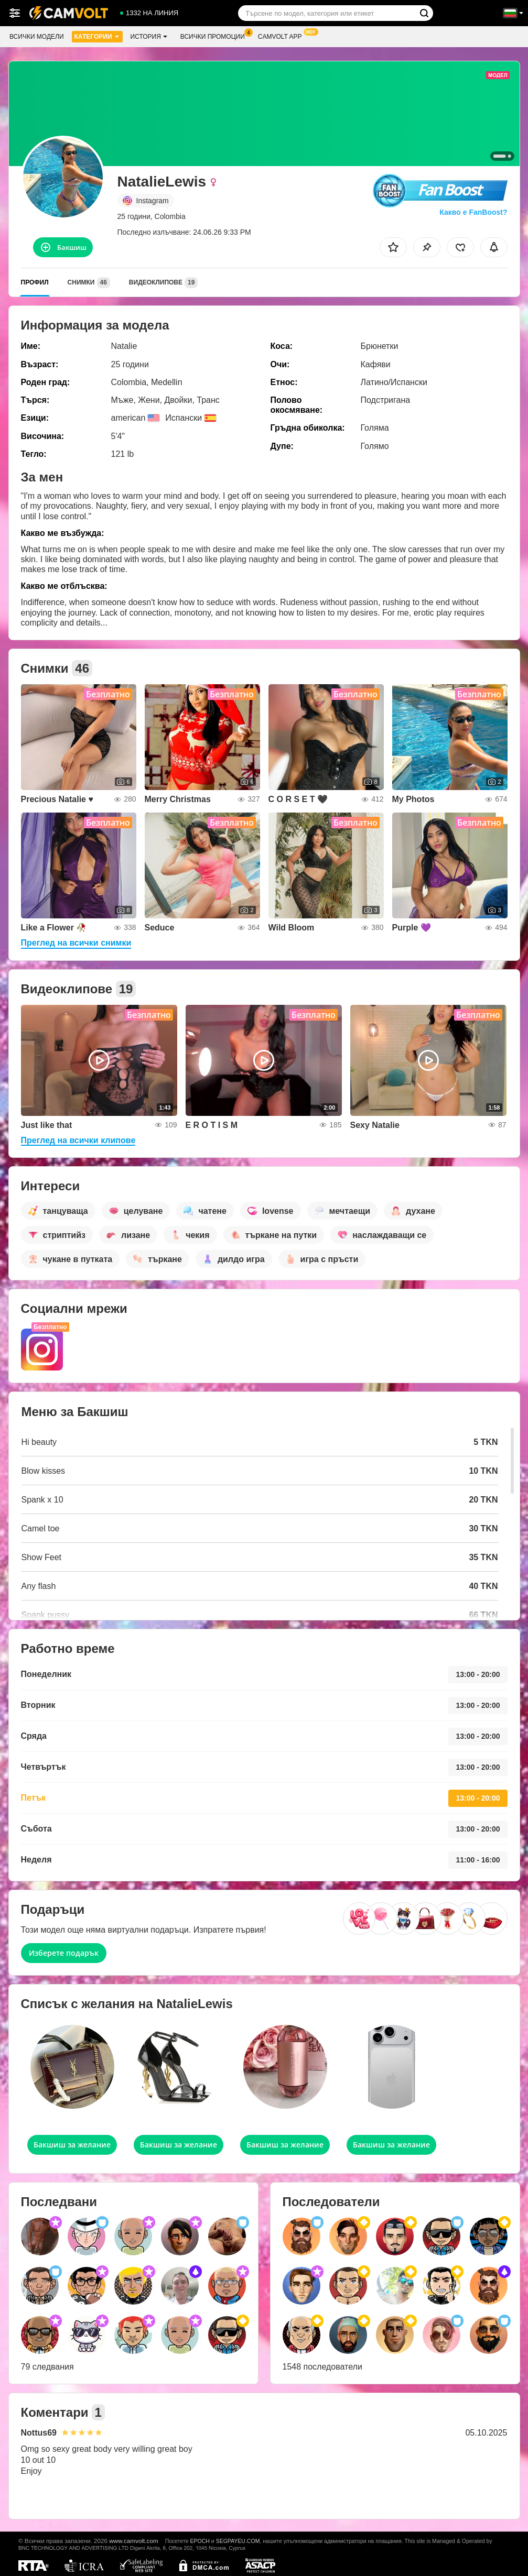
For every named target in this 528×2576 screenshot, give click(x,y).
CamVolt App (282, 35)
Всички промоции (215, 35)
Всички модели (36, 36)
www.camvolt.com (133, 2540)
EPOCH (200, 2541)
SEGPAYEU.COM (238, 2541)
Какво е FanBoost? (473, 212)
